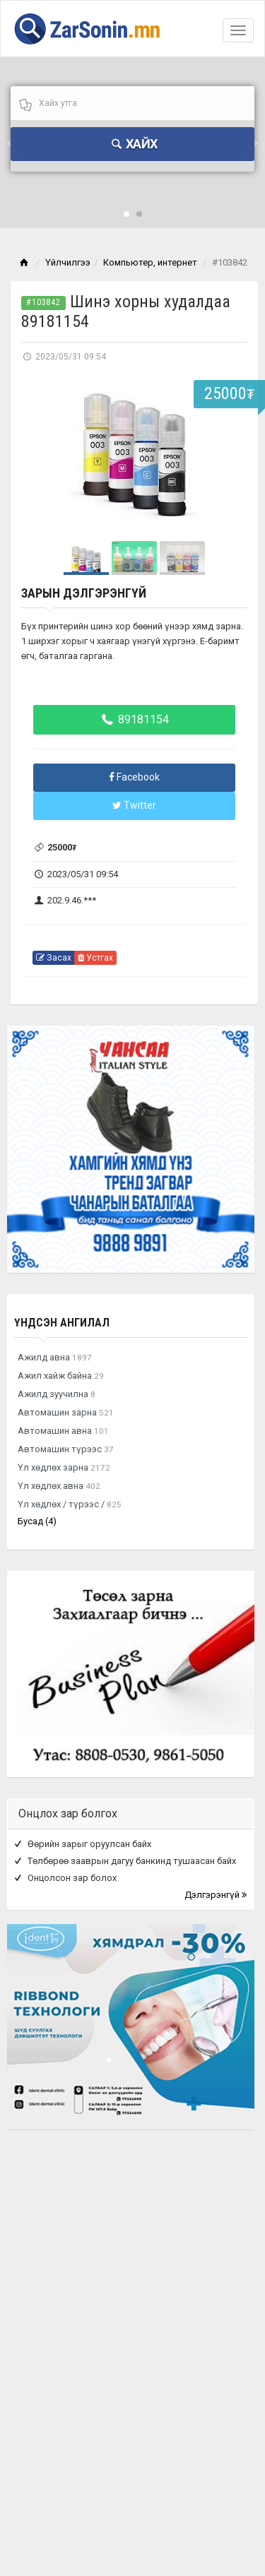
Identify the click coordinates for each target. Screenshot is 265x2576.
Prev (39, 455)
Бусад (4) (37, 1521)
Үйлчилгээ (67, 262)
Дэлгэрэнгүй (215, 1894)
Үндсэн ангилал (62, 1322)
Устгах (95, 958)
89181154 (134, 719)
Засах (53, 958)
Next (229, 455)
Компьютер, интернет (150, 262)
